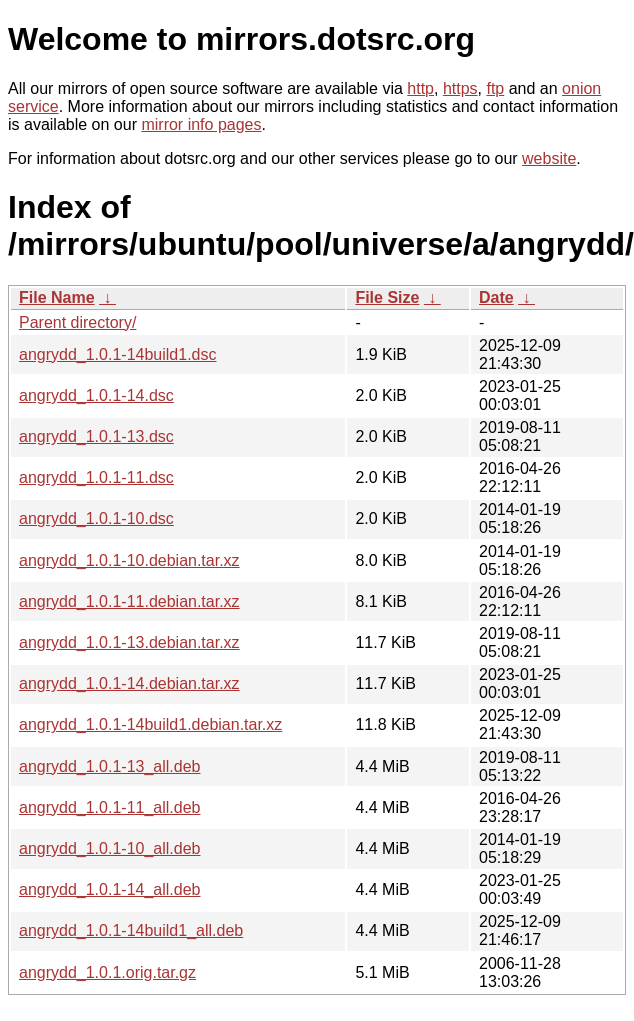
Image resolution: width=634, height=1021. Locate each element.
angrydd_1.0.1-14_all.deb (109, 889)
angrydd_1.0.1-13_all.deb (109, 766)
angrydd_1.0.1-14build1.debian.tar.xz (150, 724)
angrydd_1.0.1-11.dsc (96, 477)
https (460, 88)
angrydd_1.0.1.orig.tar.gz (107, 972)
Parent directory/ (77, 322)
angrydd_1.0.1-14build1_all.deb (131, 930)
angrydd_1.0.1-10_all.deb (109, 848)
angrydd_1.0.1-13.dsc (96, 436)
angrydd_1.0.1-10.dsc (96, 518)
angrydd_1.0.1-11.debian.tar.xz (129, 601)
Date (496, 297)
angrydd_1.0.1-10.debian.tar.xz (129, 560)
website (549, 158)
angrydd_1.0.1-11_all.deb (109, 807)
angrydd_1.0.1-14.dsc (96, 395)
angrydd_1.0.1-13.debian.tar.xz (129, 642)
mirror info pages (201, 124)
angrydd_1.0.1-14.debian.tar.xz (129, 683)
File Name (57, 297)
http (420, 88)
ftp (495, 88)
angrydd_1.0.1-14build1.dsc (117, 354)
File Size (387, 297)
